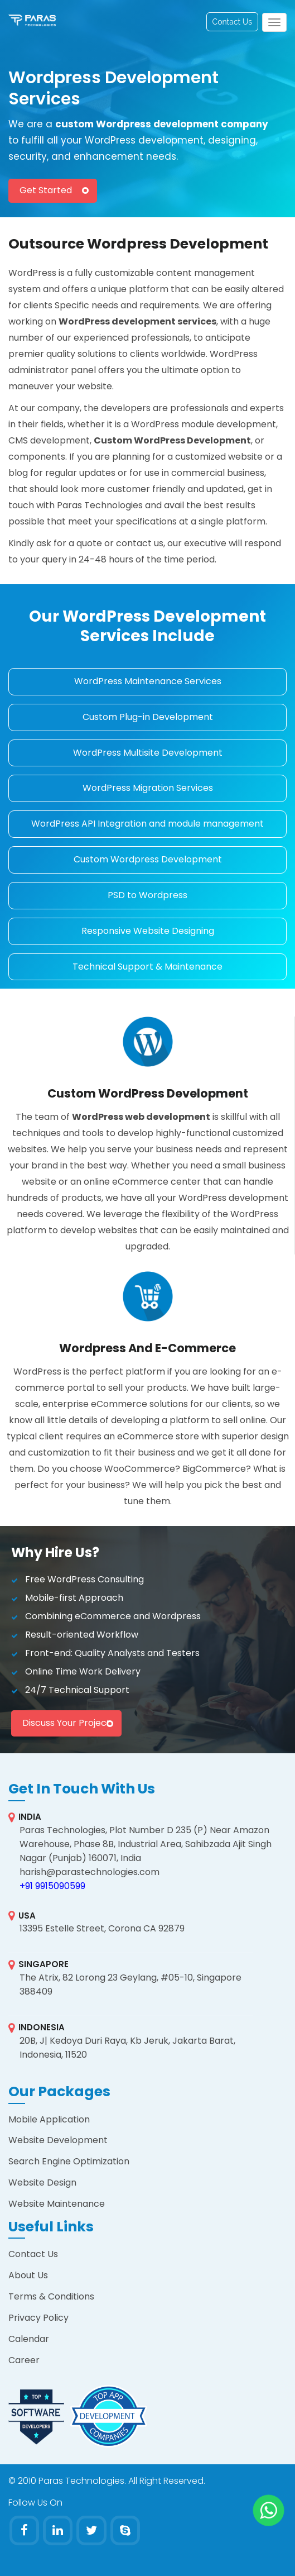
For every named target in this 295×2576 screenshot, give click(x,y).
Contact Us (232, 21)
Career (24, 2360)
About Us (28, 2275)
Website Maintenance (56, 2203)
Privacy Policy (38, 2317)
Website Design (42, 2182)
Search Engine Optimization (68, 2161)
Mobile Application (49, 2119)
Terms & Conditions (51, 2296)
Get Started (46, 190)
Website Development (58, 2140)
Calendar (28, 2338)
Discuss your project (66, 1722)
